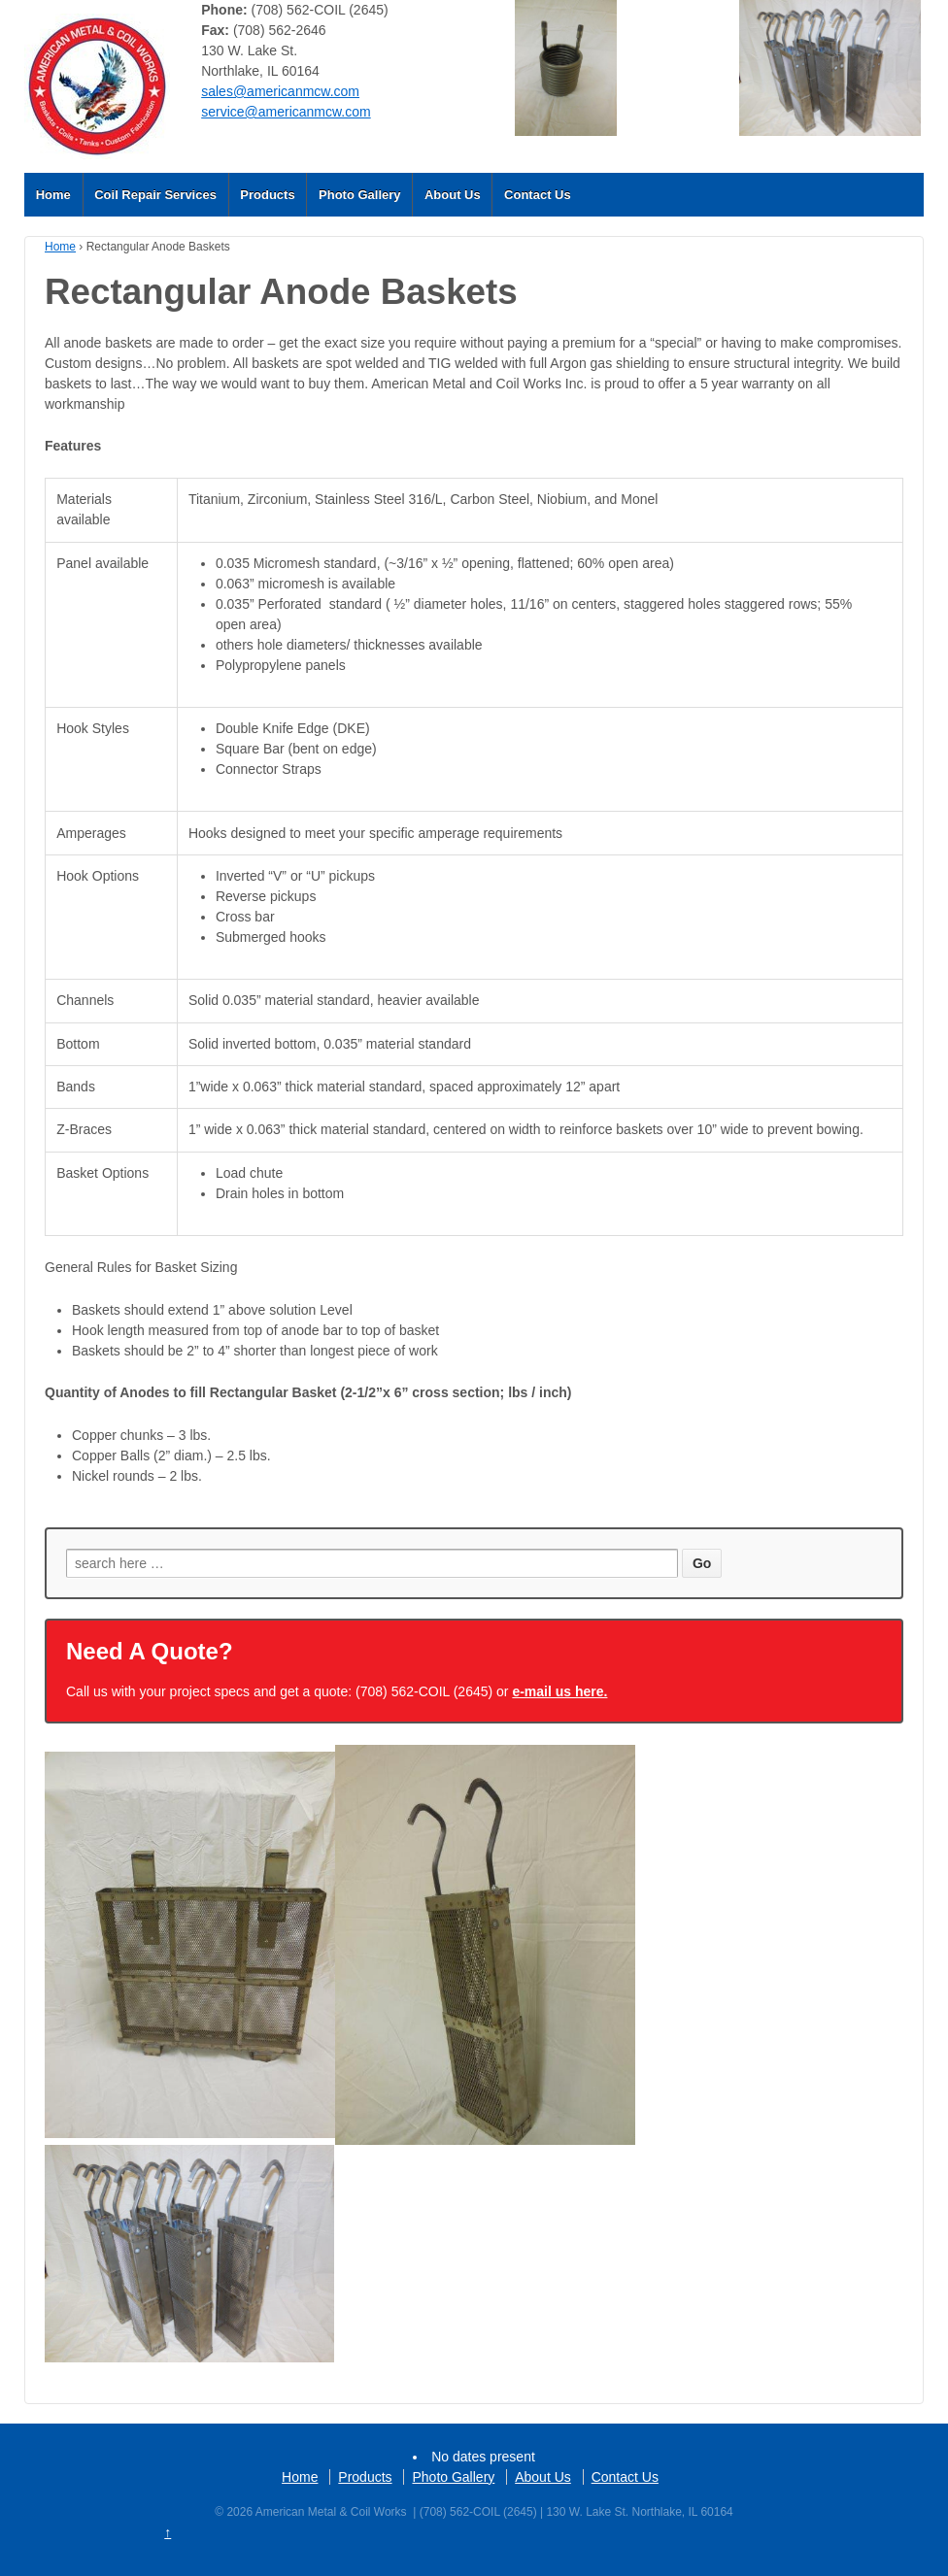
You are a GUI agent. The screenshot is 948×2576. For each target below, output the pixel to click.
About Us (452, 194)
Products (267, 194)
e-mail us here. (559, 1691)
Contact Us (537, 194)
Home (53, 194)
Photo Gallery (360, 194)
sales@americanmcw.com (280, 91)
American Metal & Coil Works (331, 2512)
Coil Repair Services (155, 194)
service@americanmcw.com (285, 111)
